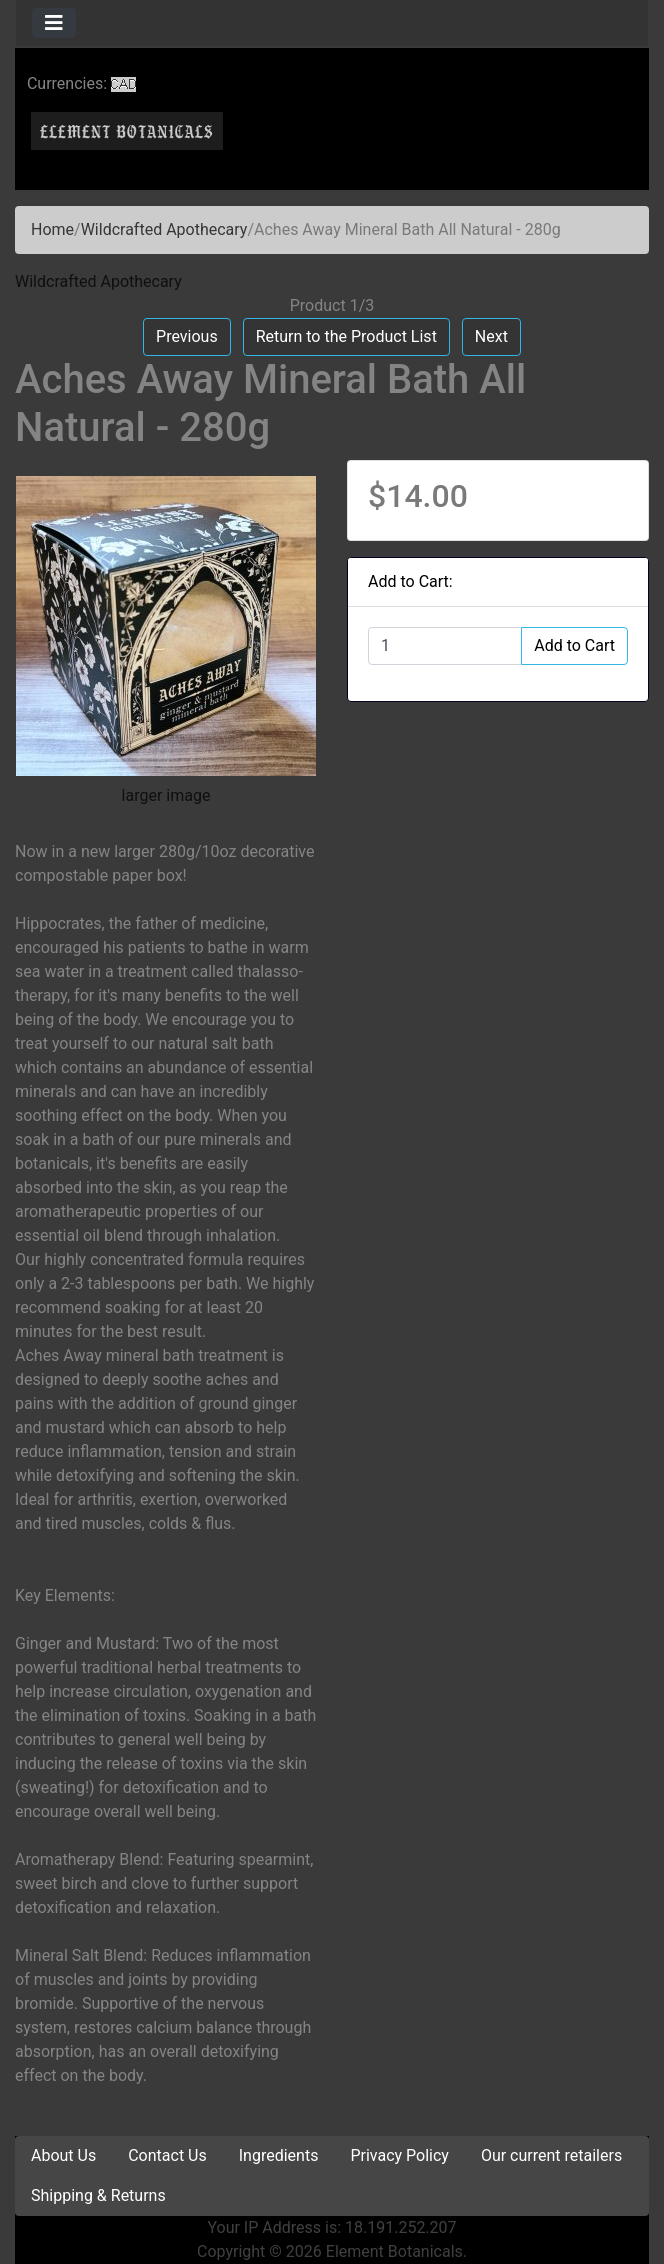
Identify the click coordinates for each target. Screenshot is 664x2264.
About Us (63, 2155)
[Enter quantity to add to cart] (445, 646)
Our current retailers (551, 2155)
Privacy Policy (399, 2155)
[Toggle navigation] (54, 23)
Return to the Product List (346, 336)
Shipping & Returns (98, 2195)
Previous (187, 336)
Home (52, 229)
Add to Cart (574, 645)
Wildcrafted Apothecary (164, 229)
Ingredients (279, 2155)
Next (491, 336)
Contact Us (167, 2155)
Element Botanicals (394, 2251)
